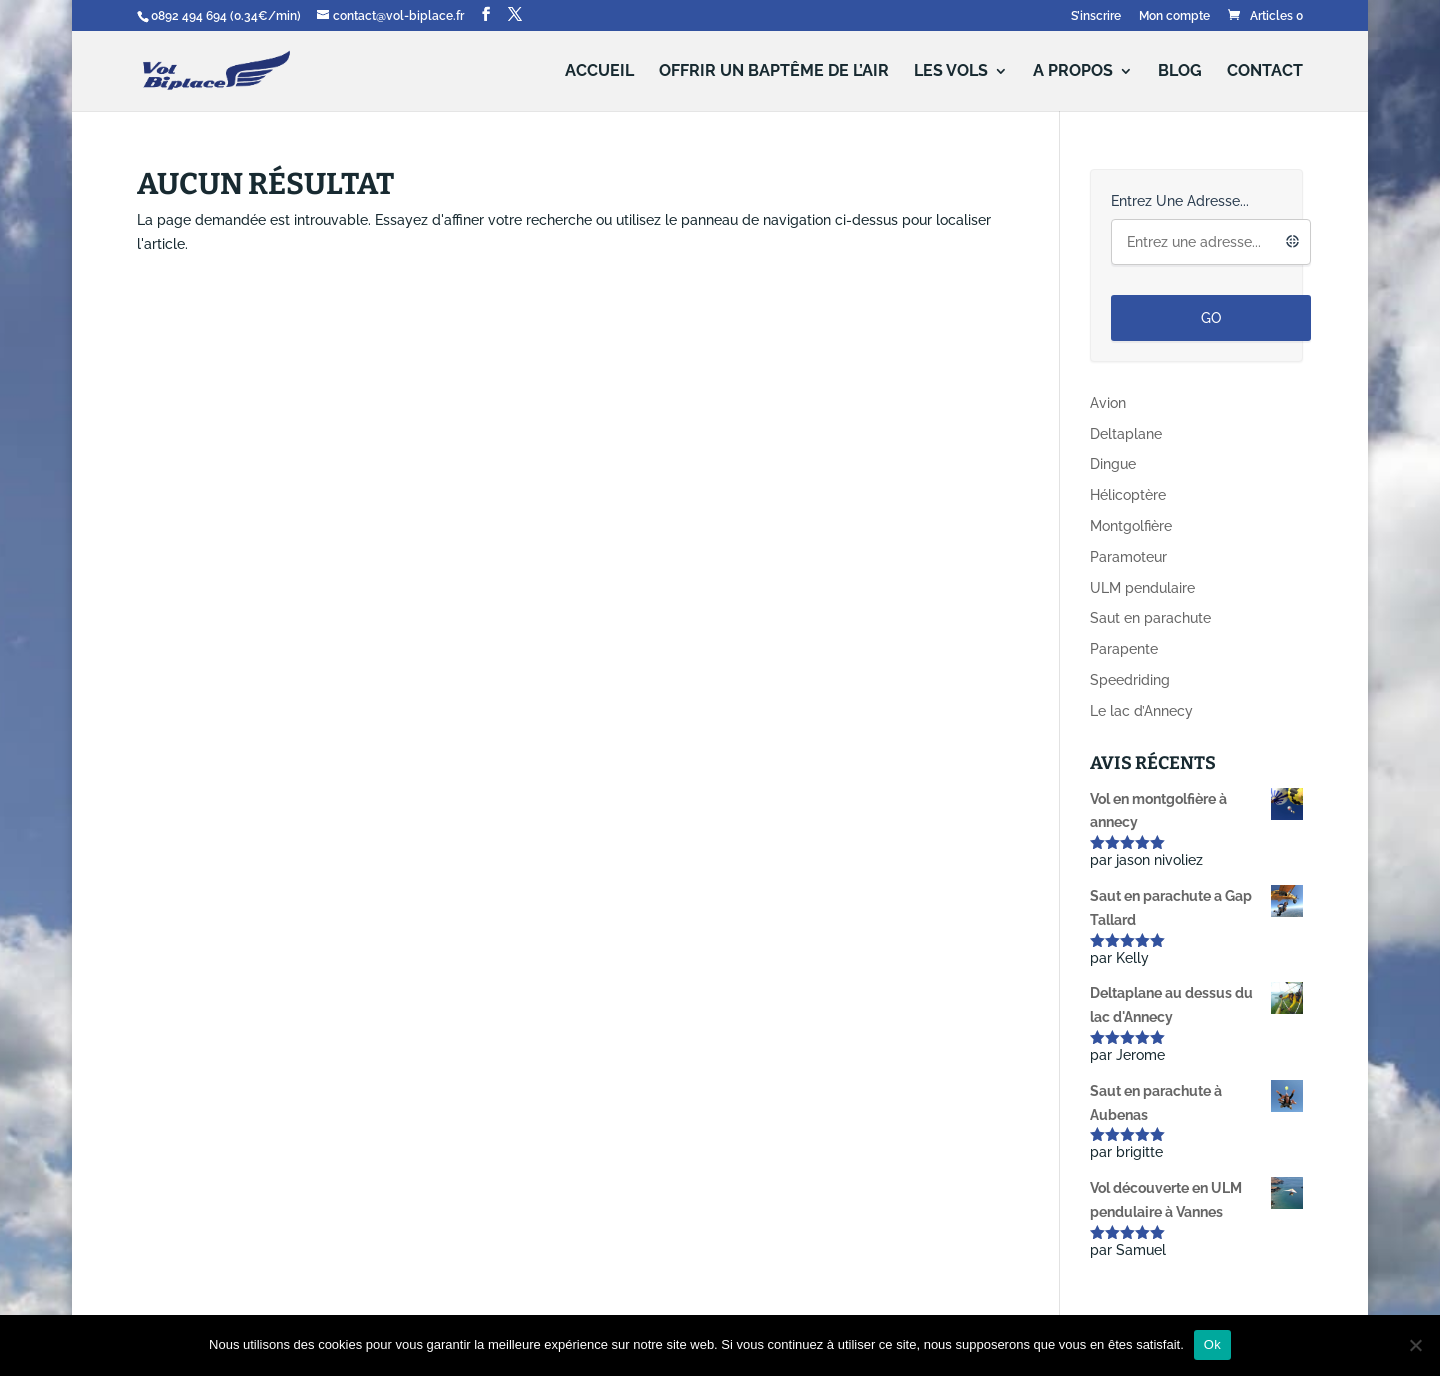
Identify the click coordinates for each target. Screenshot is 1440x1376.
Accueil (599, 72)
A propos (1073, 72)
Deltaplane (1126, 434)
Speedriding (1130, 680)
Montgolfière (1131, 526)
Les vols (951, 72)
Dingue (1113, 464)
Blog (1180, 72)
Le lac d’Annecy (1141, 711)
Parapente (1124, 649)
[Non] (1415, 1345)
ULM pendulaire (1142, 588)
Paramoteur (1128, 557)
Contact (1265, 72)
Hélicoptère (1128, 495)
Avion (1108, 403)
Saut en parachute (1150, 618)
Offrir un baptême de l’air (774, 72)
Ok (1212, 1344)
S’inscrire (1096, 16)
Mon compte (1174, 16)
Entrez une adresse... (1180, 201)
